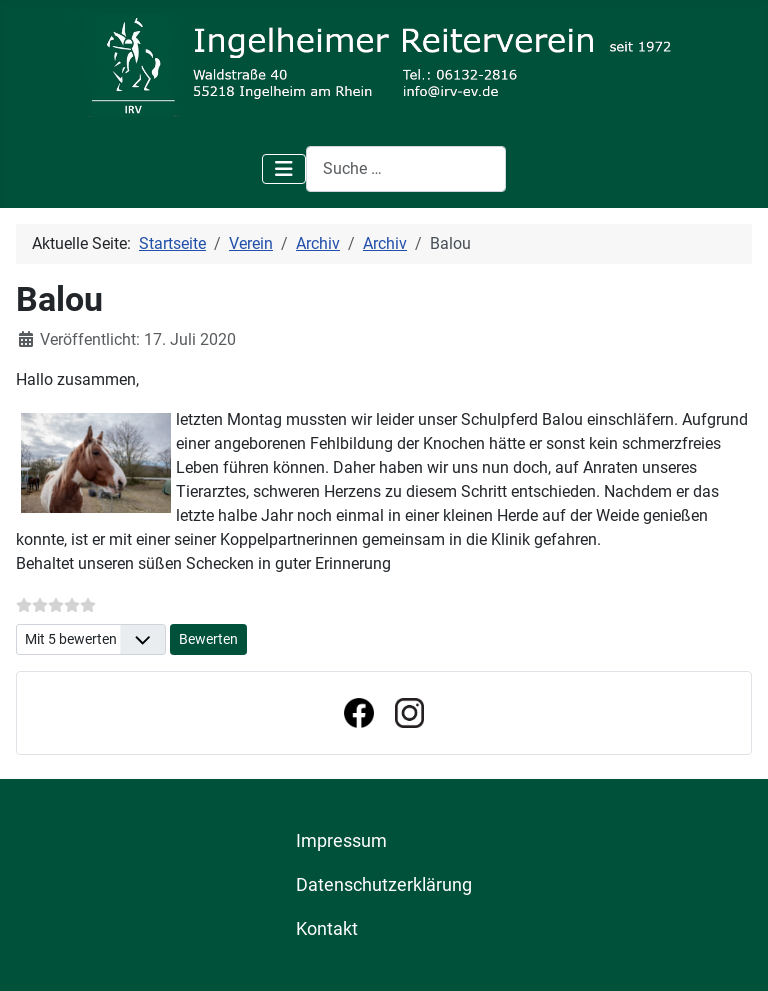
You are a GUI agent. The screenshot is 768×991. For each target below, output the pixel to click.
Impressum (341, 841)
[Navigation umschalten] (284, 169)
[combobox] (406, 168)
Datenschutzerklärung (384, 885)
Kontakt (327, 929)
